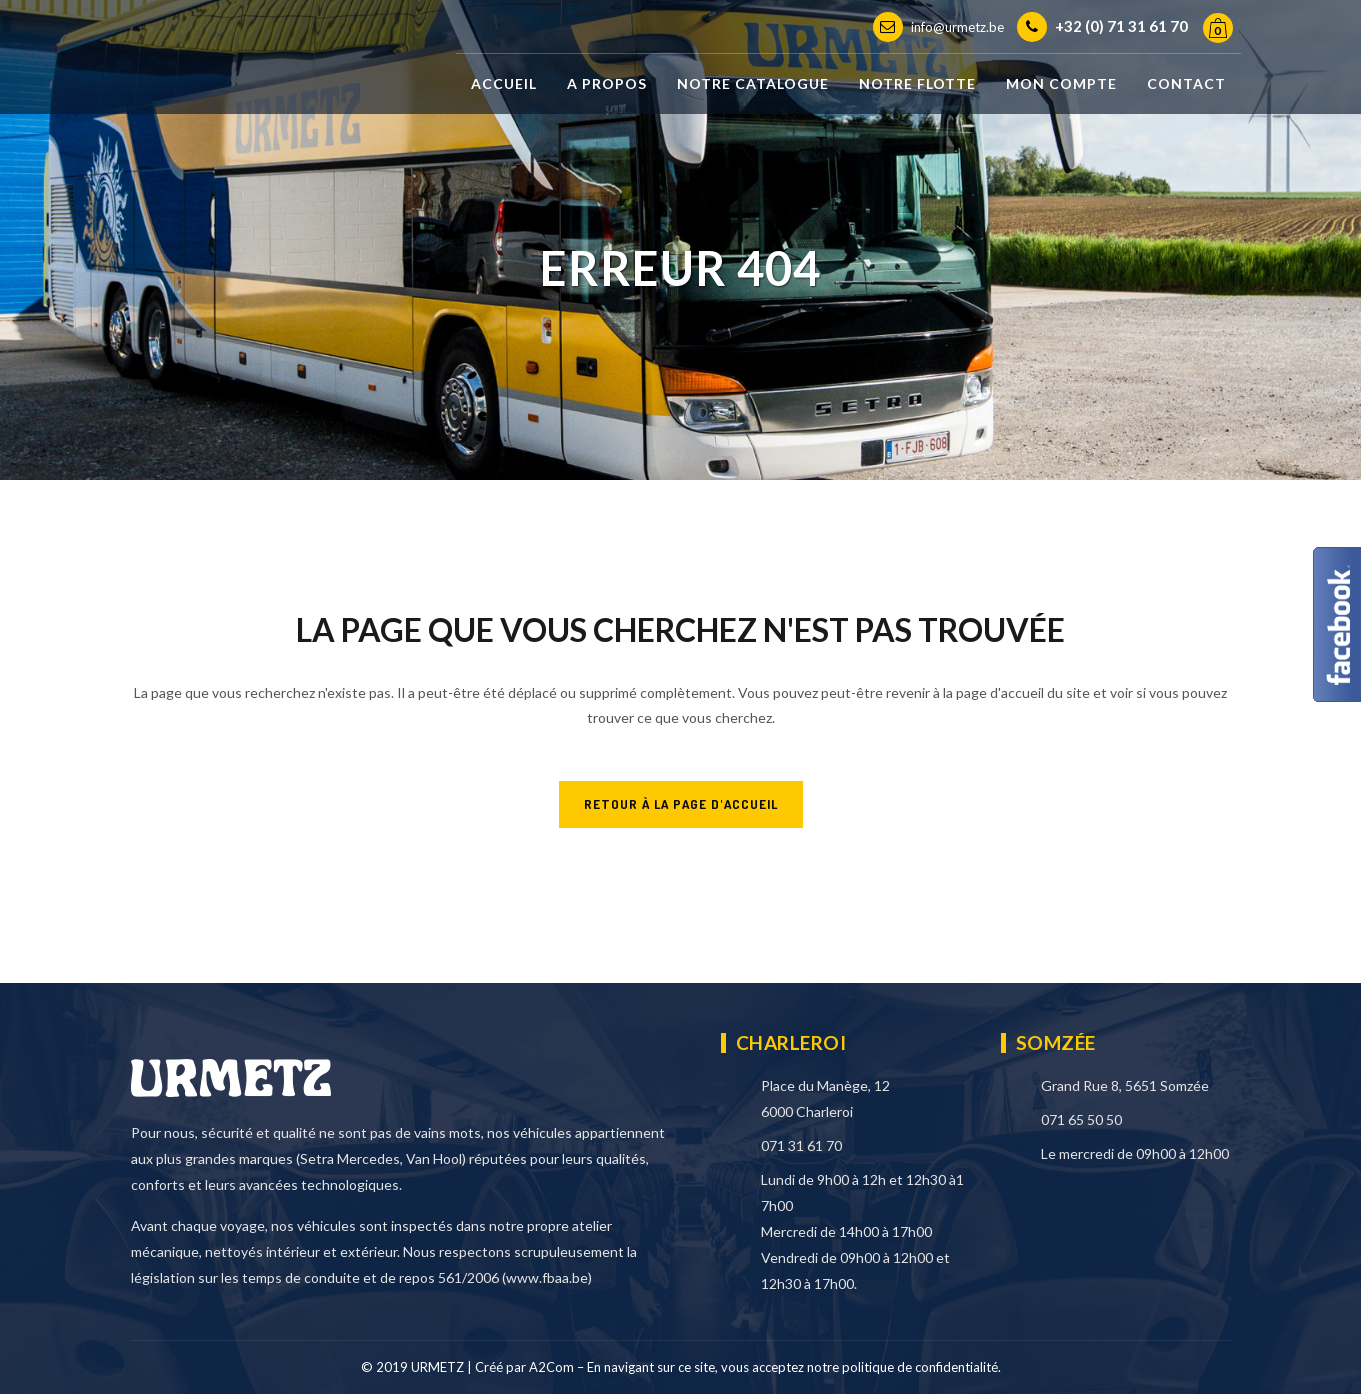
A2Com (551, 1367)
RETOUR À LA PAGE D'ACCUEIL (681, 804)
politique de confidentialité (920, 1367)
